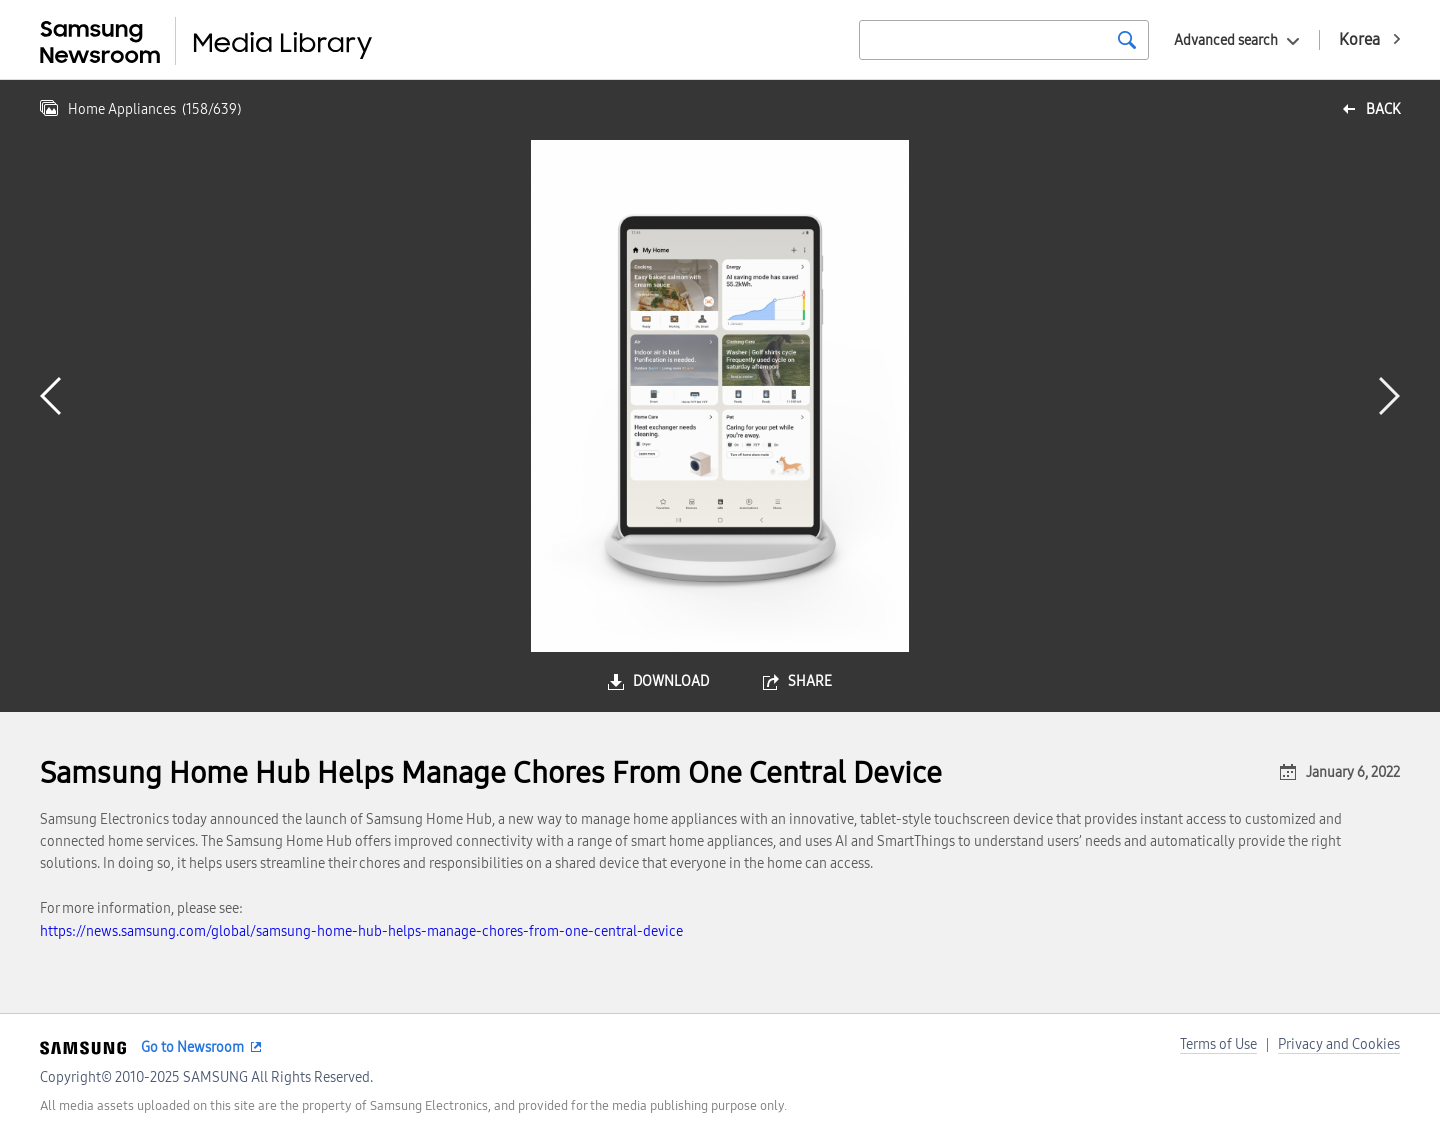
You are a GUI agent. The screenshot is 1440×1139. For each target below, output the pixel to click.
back (1383, 109)
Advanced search (1226, 40)
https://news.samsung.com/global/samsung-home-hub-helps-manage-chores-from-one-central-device (361, 931)
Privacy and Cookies (1339, 1044)
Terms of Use (1218, 1044)
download (671, 681)
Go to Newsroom (192, 1047)
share (810, 681)
